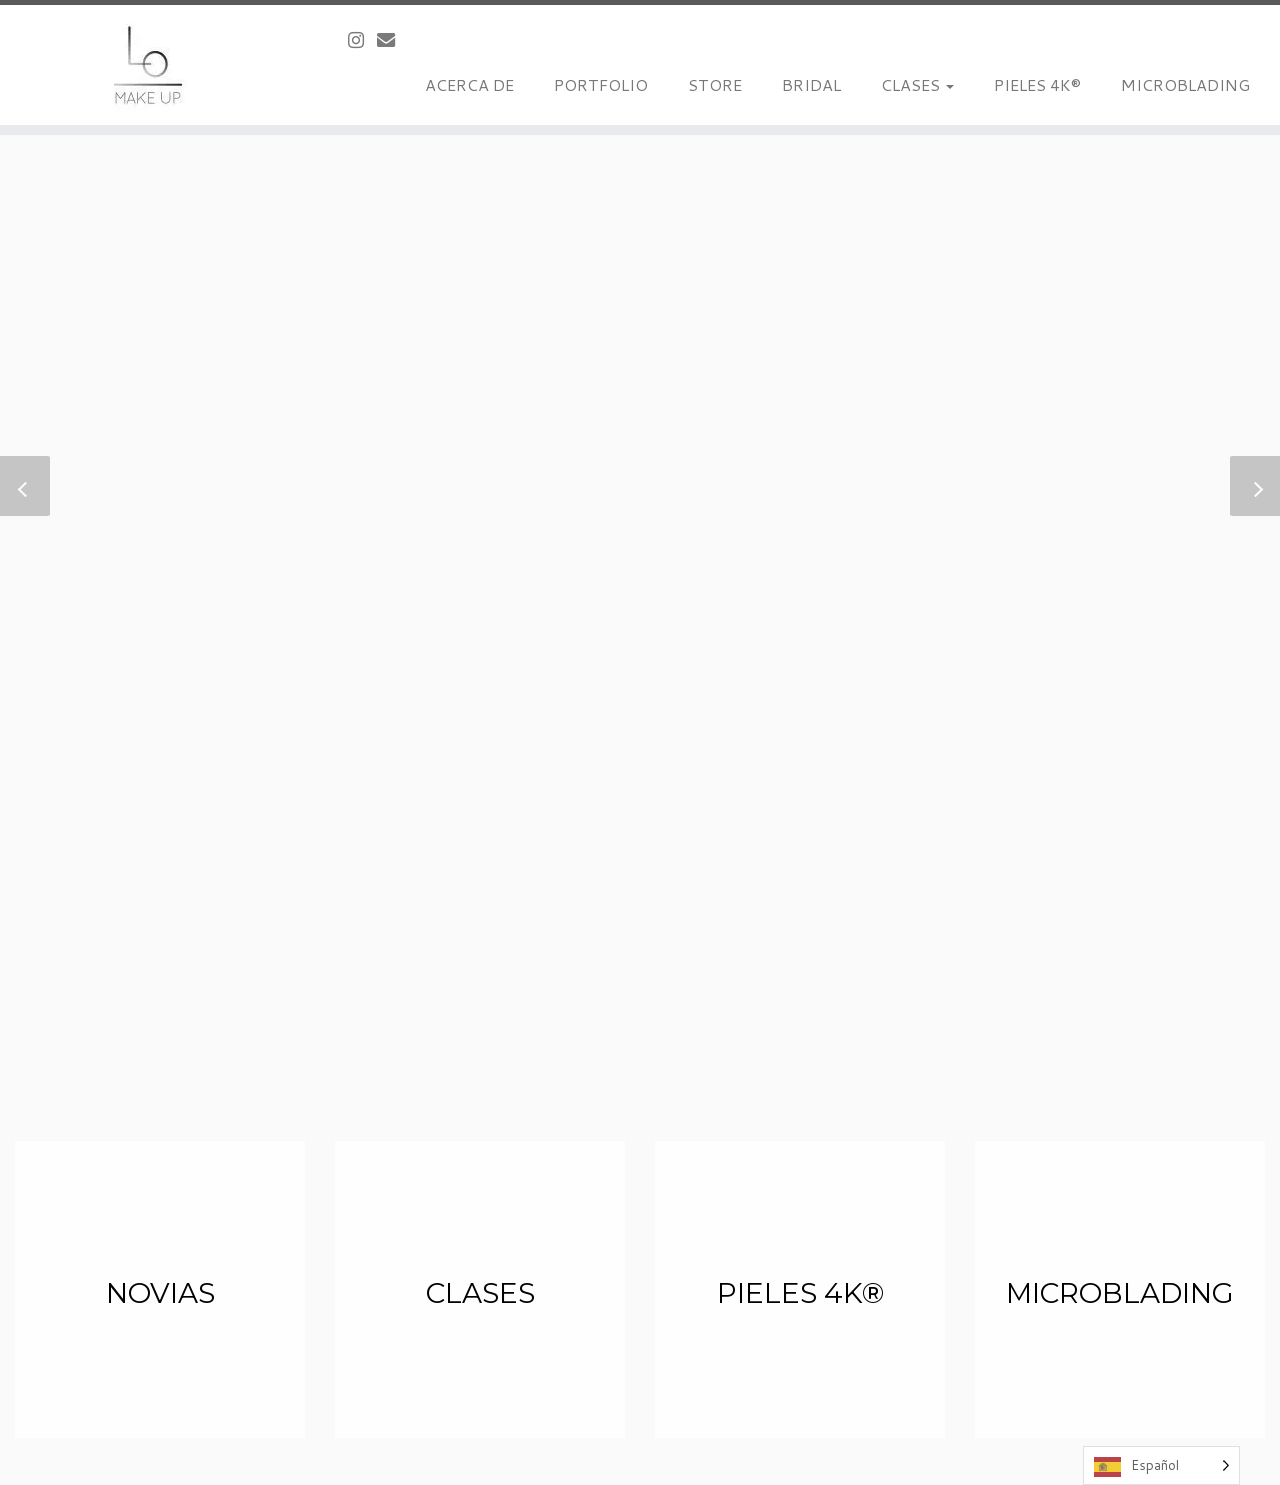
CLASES (917, 84)
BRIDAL (811, 84)
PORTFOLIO (601, 84)
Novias (160, 1293)
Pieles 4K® (800, 1293)
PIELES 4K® (1037, 84)
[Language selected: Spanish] (1161, 1465)
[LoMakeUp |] (147, 65)
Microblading (1120, 1293)
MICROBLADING (1185, 84)
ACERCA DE (469, 84)
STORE (715, 84)
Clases (480, 1293)
